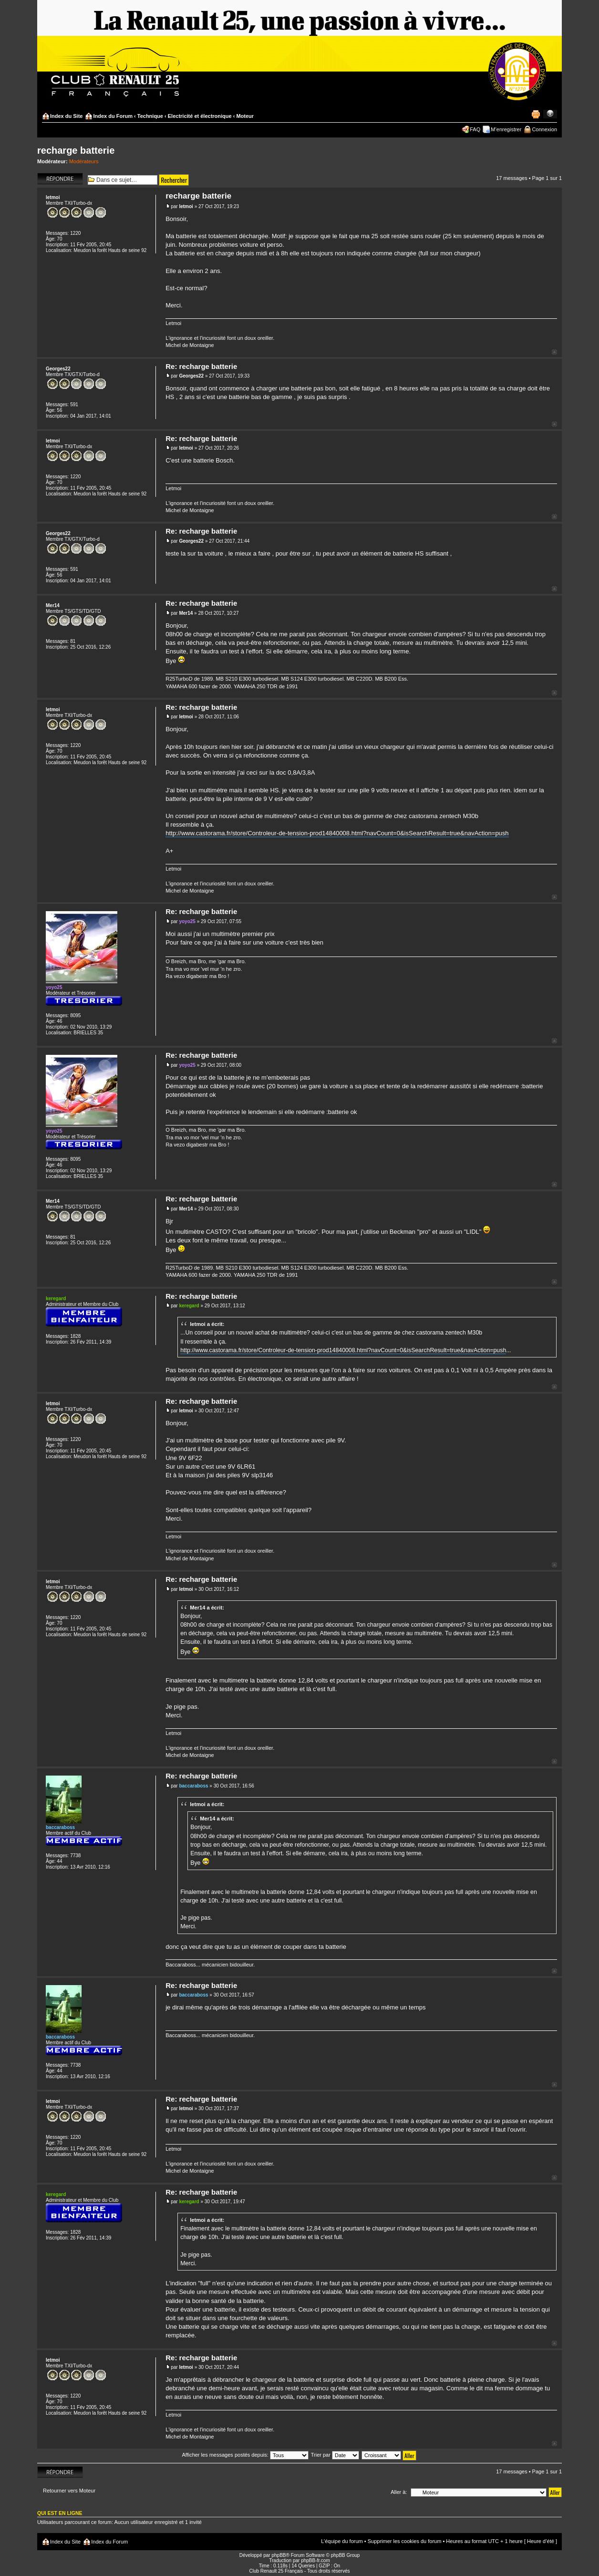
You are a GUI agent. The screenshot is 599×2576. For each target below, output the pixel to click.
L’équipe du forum (341, 2541)
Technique (150, 116)
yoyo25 (187, 921)
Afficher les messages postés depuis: (245, 2455)
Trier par (335, 2455)
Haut (554, 352)
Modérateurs (84, 161)
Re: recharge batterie (201, 366)
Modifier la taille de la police (550, 114)
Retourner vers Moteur (69, 2490)
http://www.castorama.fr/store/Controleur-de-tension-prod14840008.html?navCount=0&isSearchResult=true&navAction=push (336, 833)
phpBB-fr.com (315, 2560)
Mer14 (186, 613)
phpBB (278, 2555)
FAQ (475, 129)
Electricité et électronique (200, 116)
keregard (189, 1305)
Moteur (245, 116)
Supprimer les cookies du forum (405, 2541)
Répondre (60, 179)
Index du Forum (113, 116)
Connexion (544, 129)
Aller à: (399, 2492)
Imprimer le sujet (535, 114)
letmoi (186, 206)
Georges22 (191, 376)
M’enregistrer (506, 129)
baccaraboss (193, 1785)
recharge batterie (75, 150)
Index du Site (66, 116)
